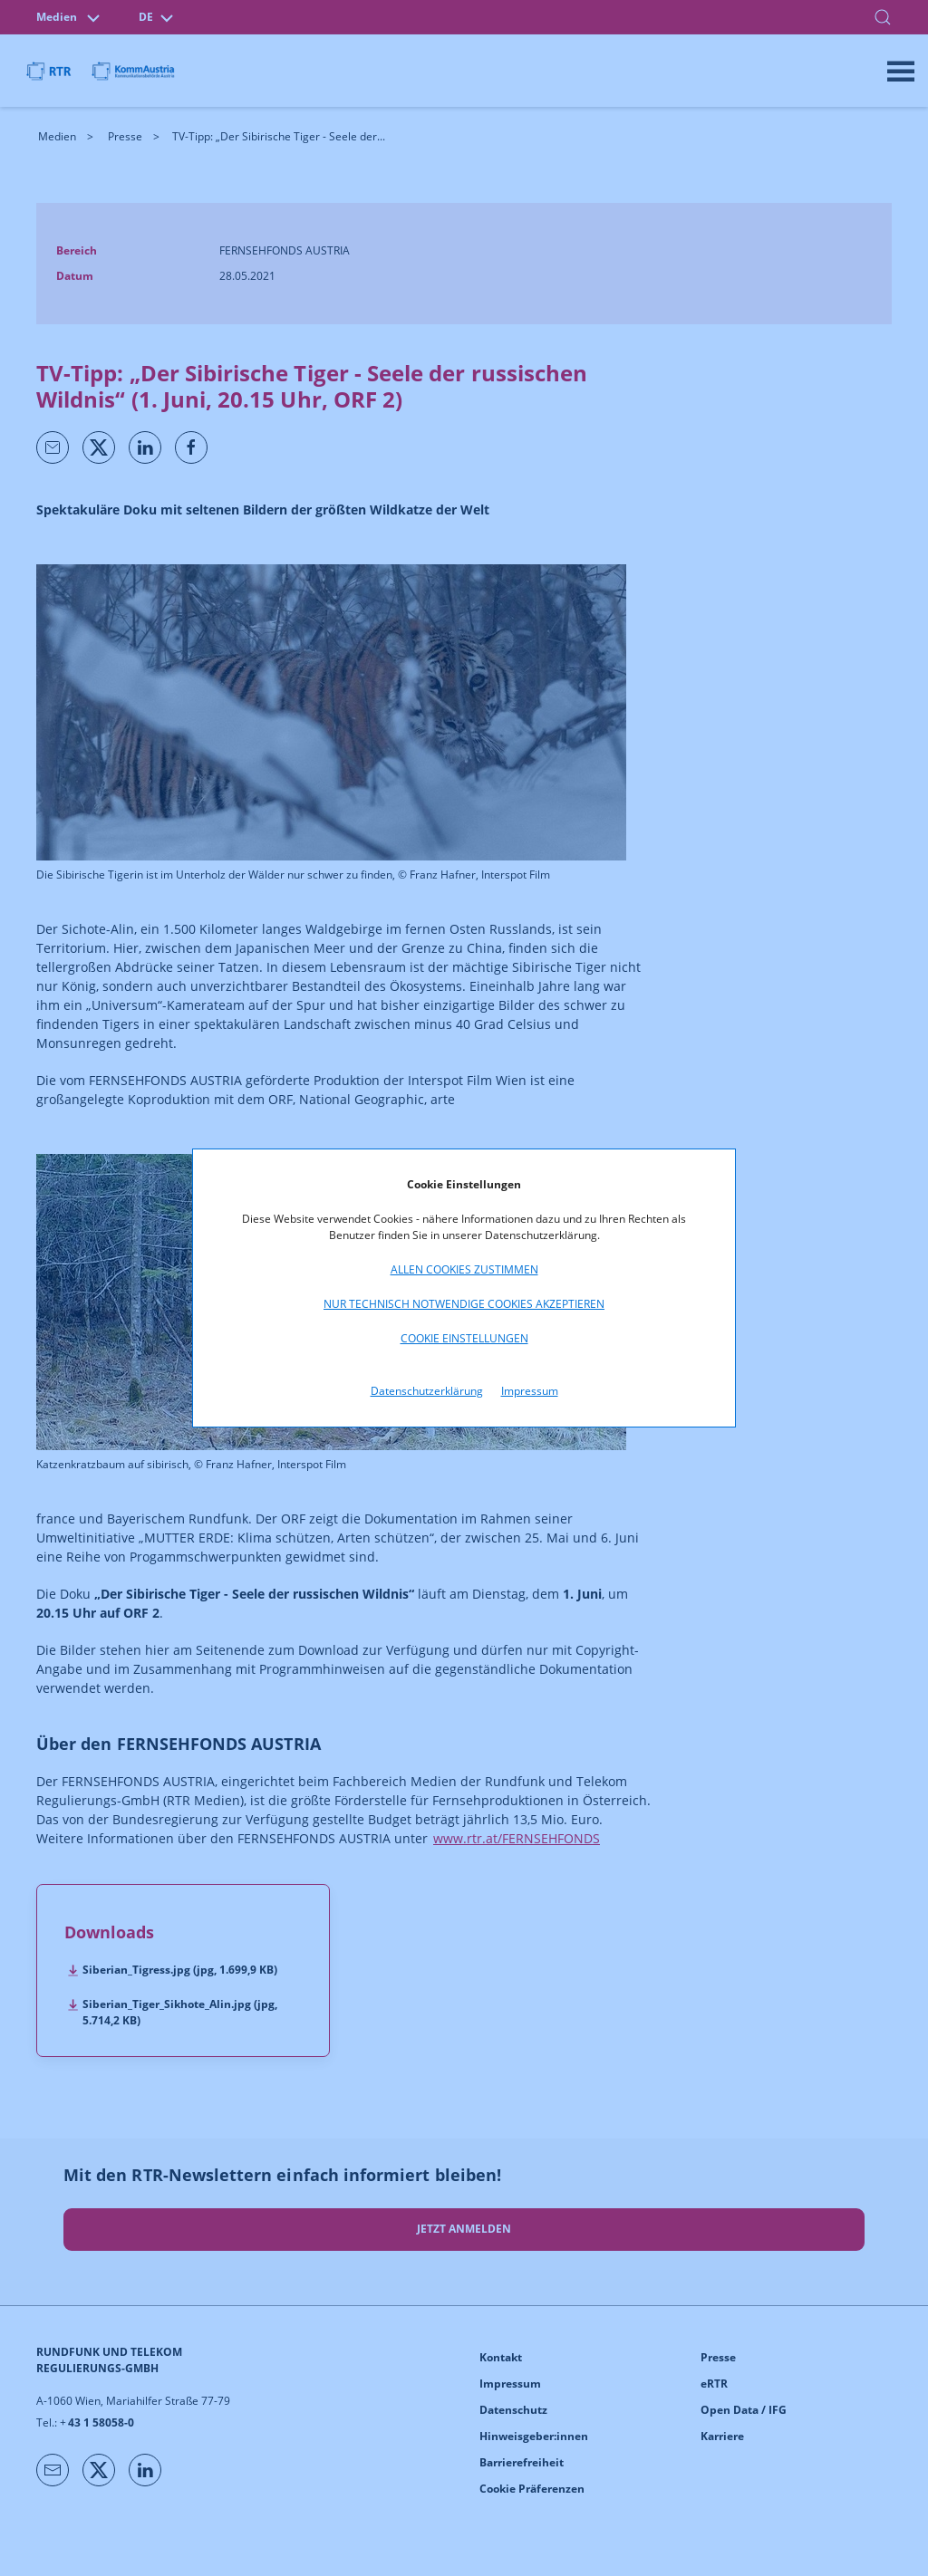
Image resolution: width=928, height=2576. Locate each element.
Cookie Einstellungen (464, 1338)
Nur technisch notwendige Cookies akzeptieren (464, 1304)
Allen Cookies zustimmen (464, 1269)
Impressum (529, 1391)
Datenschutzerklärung (427, 1391)
